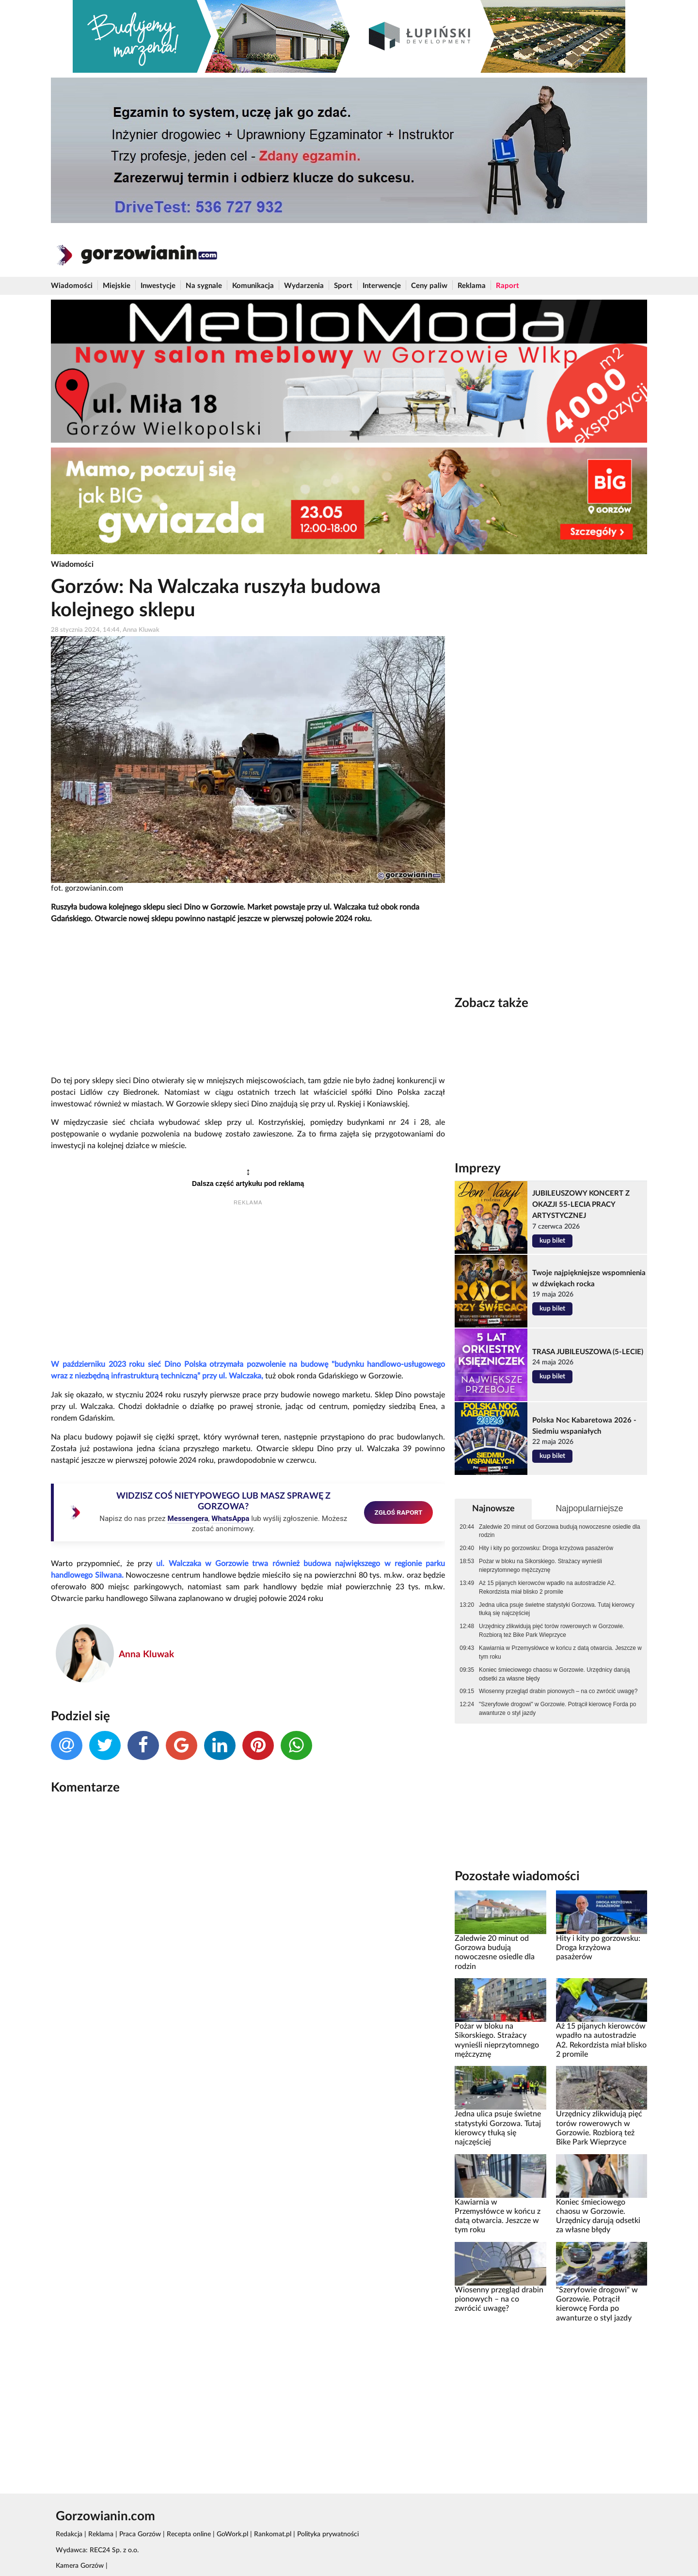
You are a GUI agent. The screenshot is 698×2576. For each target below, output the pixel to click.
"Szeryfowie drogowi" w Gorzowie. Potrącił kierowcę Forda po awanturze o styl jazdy (557, 1708)
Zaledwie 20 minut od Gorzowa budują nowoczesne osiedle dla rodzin (559, 1531)
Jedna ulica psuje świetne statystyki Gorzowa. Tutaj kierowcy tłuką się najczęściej (557, 1609)
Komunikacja (253, 285)
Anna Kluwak (146, 1654)
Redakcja (69, 2534)
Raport (507, 285)
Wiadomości (72, 285)
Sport (343, 285)
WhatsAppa (230, 1518)
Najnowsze (493, 1508)
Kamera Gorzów (80, 2565)
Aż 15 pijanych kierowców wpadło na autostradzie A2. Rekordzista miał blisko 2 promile (547, 1587)
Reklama (472, 285)
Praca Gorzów (140, 2534)
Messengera (187, 1518)
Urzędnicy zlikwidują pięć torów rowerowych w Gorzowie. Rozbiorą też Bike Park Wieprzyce (551, 1630)
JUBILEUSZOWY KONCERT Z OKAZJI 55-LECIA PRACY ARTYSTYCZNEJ (581, 1204)
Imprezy (478, 1168)
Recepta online (189, 2534)
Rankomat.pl (272, 2534)
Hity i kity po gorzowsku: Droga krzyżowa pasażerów (546, 1548)
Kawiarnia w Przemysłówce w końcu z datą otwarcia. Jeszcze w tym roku (560, 1652)
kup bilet (552, 1240)
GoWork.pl (232, 2534)
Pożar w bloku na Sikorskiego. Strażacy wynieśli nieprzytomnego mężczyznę (540, 1565)
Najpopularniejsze (589, 1508)
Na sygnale (204, 285)
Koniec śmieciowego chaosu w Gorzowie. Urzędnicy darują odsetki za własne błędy (554, 1674)
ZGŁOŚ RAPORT (399, 1512)
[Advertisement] (248, 1000)
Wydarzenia (304, 285)
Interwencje (382, 285)
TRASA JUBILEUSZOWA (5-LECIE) (587, 1352)
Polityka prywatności (328, 2534)
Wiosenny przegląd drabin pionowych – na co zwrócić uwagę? (558, 1691)
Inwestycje (158, 285)
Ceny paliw (429, 285)
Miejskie (116, 285)
